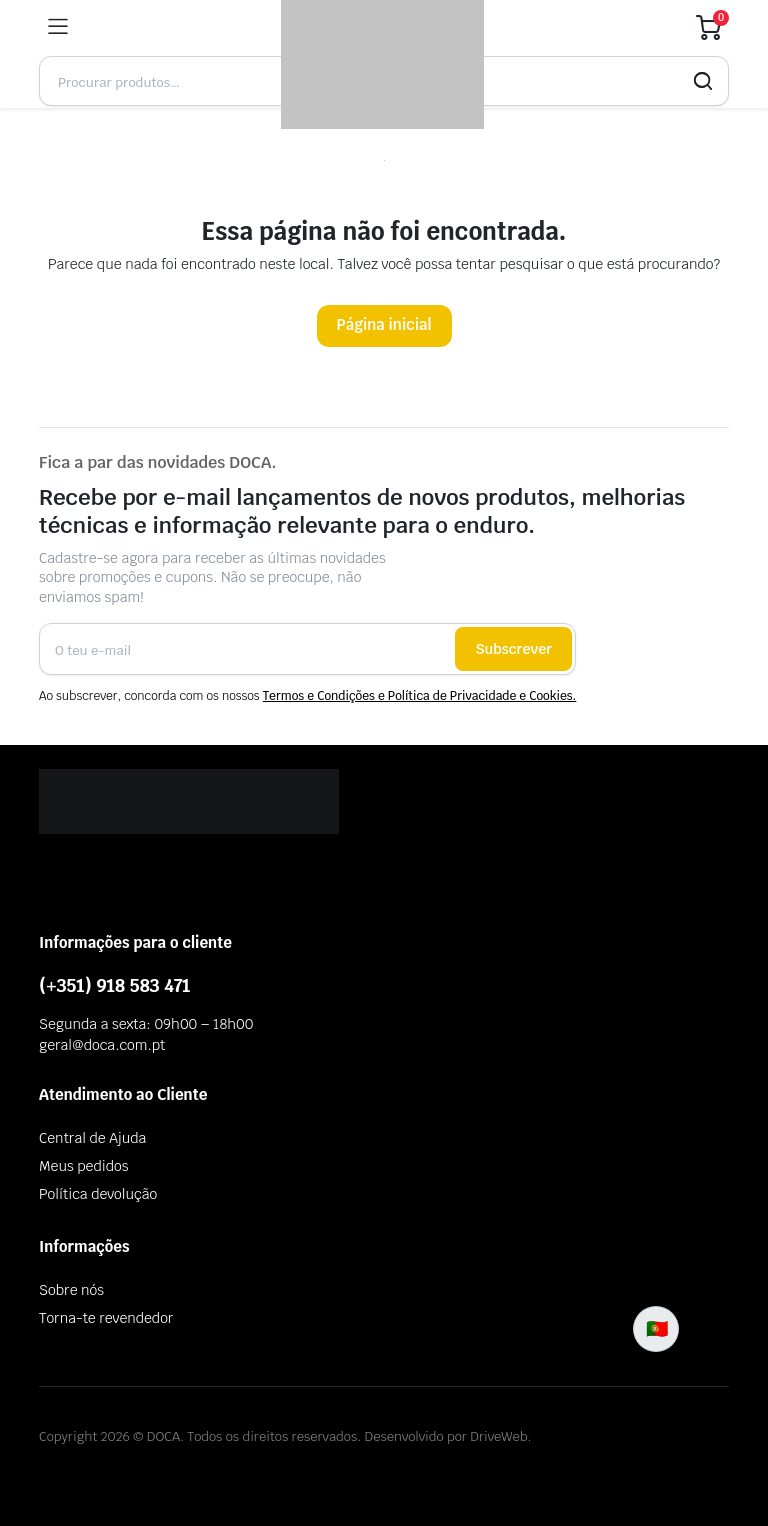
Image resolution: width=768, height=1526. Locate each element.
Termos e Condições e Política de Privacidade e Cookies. (420, 696)
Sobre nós (71, 1290)
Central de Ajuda (92, 1138)
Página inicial (384, 324)
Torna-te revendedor (106, 1318)
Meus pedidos (83, 1166)
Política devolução (98, 1194)
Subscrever (513, 649)
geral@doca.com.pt (102, 1045)
